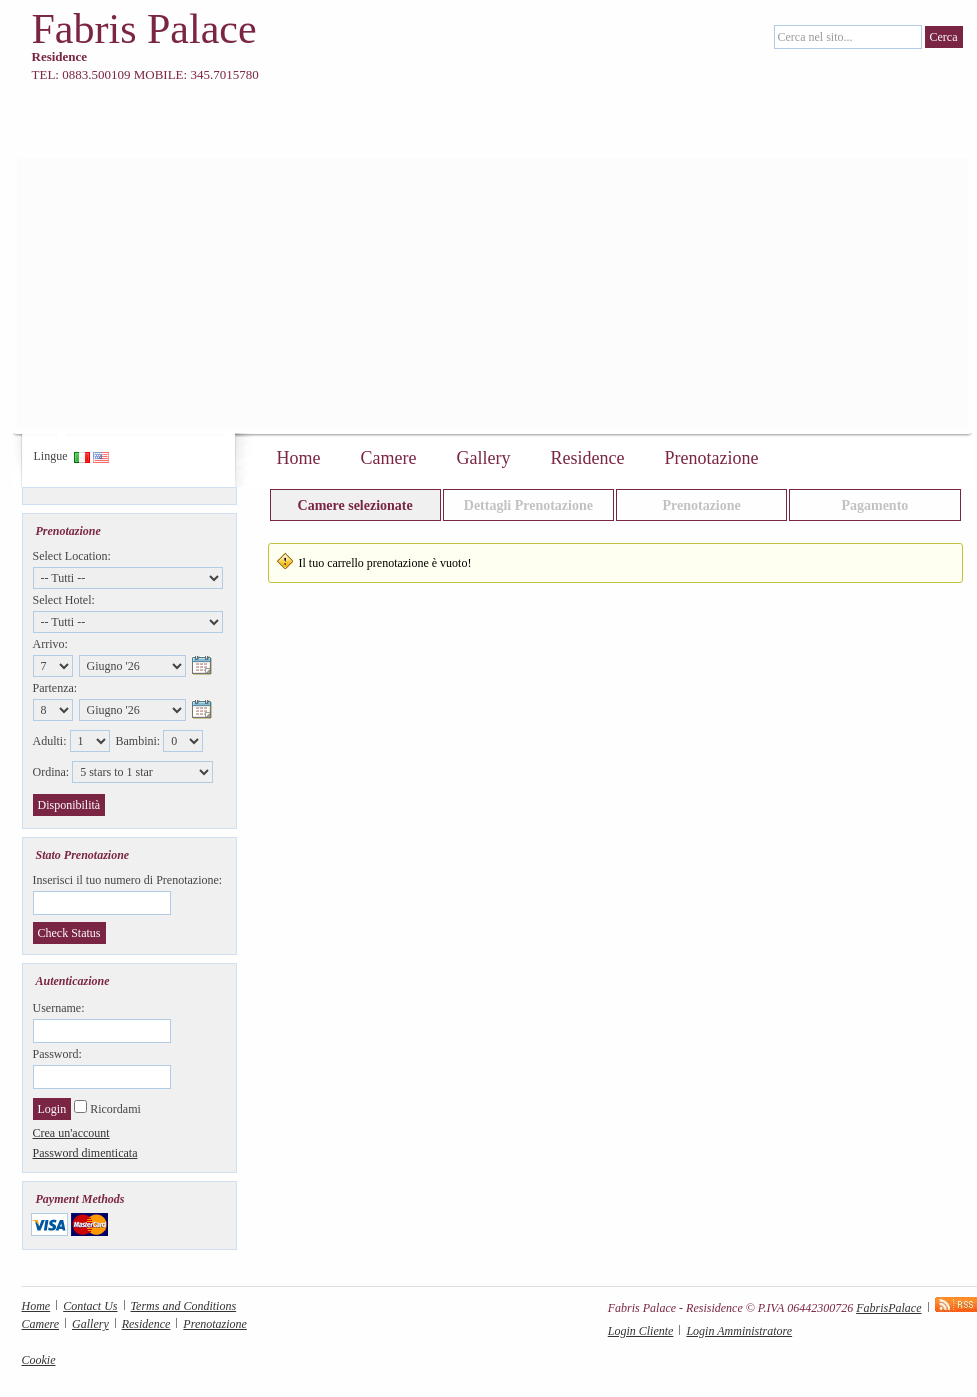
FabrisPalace (888, 1308)
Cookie (39, 1360)
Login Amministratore (739, 1331)
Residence (587, 458)
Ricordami (115, 1109)
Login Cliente (641, 1331)
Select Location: (72, 556)
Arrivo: (50, 644)
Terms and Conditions (184, 1306)
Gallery (483, 458)
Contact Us (90, 1306)
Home (299, 458)
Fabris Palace (144, 29)
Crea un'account (71, 1133)
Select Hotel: (64, 600)
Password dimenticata (85, 1153)
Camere (389, 458)
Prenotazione (711, 458)
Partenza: (55, 688)
